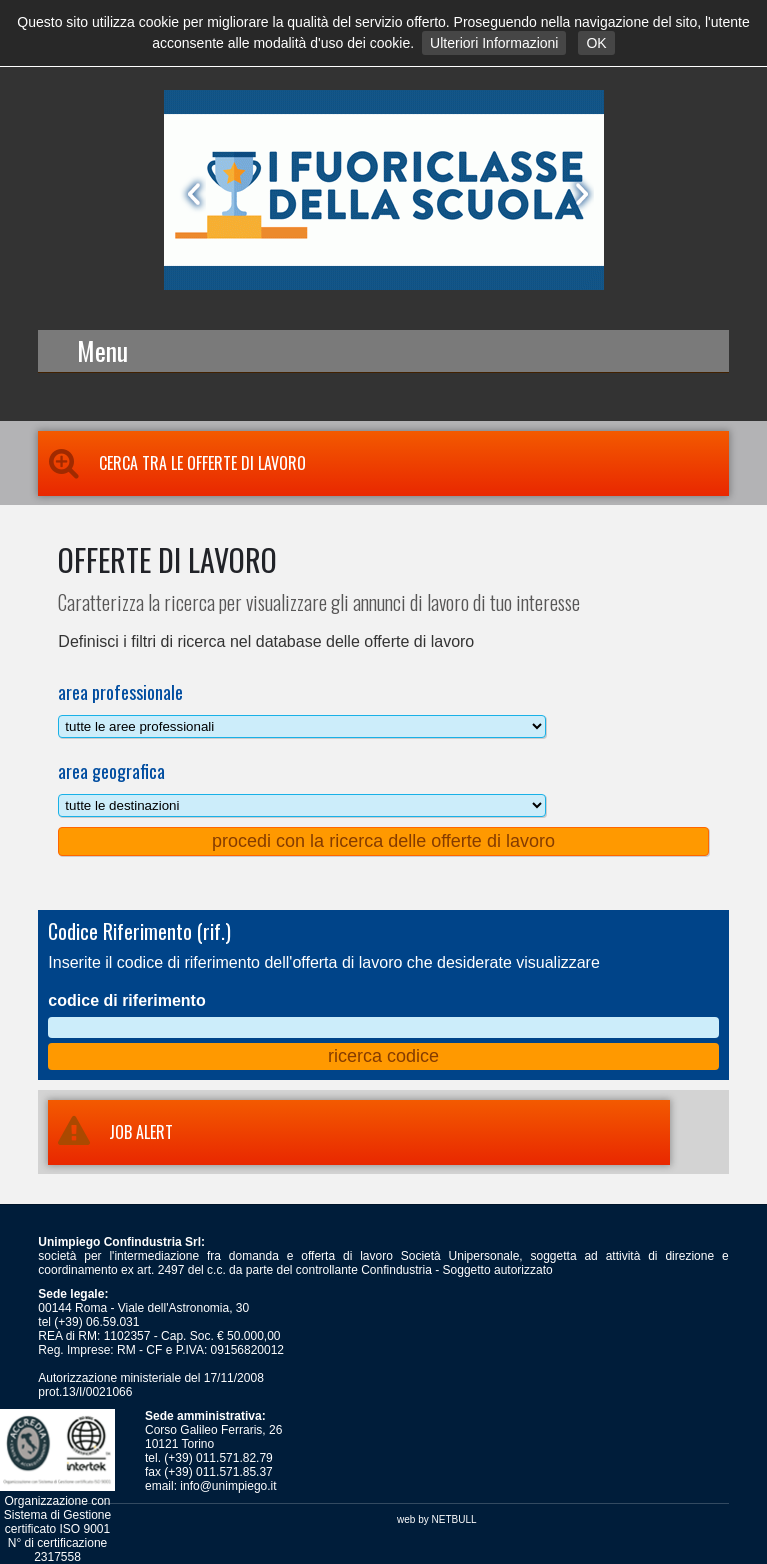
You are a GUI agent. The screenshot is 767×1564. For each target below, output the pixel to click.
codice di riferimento (126, 1000)
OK (596, 43)
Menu (102, 350)
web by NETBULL (436, 1519)
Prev (190, 194)
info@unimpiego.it (228, 1486)
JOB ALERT (110, 1132)
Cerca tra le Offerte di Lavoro (172, 463)
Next (578, 194)
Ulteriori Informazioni (494, 43)
